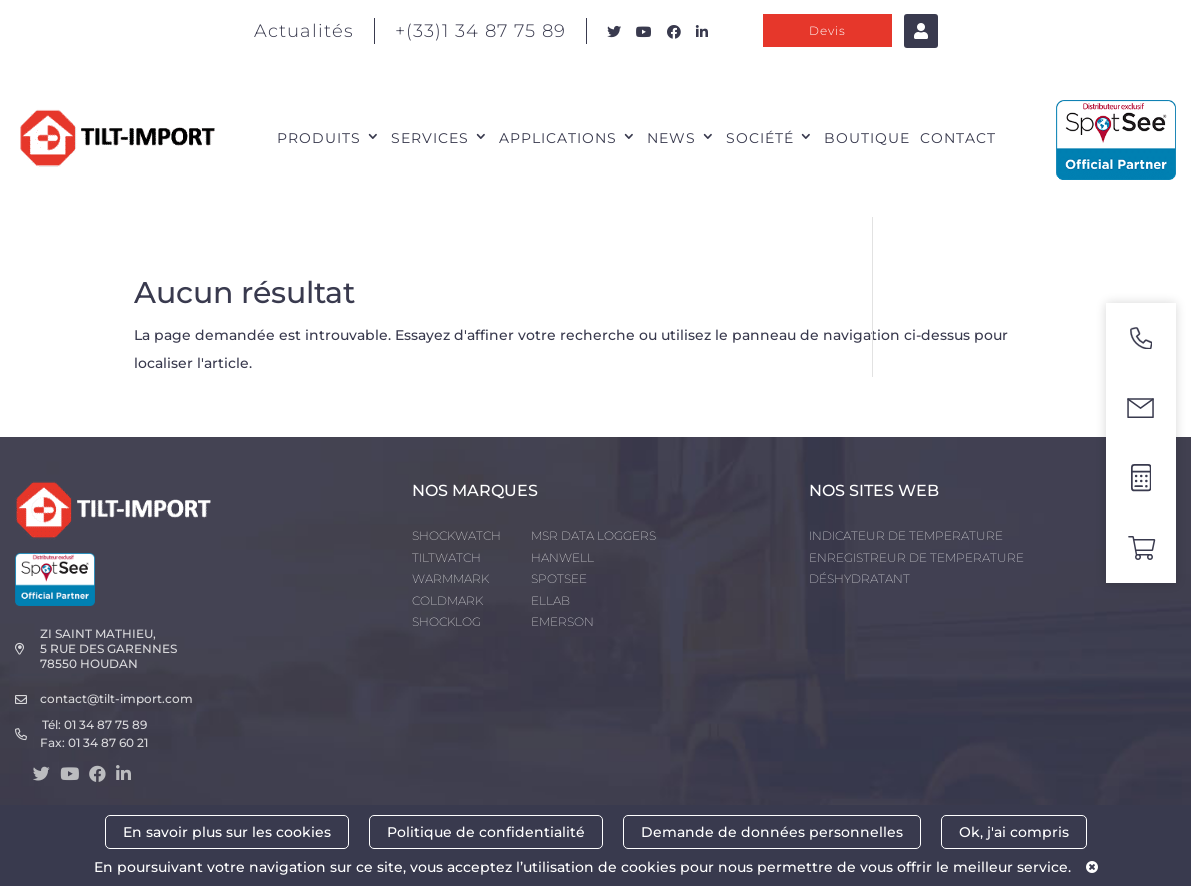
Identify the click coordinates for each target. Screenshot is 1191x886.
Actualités (304, 31)
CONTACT (958, 138)
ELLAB (550, 600)
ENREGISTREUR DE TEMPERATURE (916, 557)
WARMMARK (450, 578)
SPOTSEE (559, 578)
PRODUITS (319, 138)
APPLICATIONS (558, 138)
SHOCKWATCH (456, 535)
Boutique (867, 138)
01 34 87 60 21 (108, 742)
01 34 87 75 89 (105, 724)
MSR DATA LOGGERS (593, 535)
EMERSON (562, 621)
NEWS (671, 138)
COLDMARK (447, 600)
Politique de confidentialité (486, 832)
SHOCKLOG (446, 621)
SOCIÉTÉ (760, 138)
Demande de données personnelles (772, 832)
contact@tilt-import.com (116, 698)
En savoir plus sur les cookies (227, 832)
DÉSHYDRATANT (859, 578)
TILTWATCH (446, 557)
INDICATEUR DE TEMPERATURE (906, 535)
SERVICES (430, 138)
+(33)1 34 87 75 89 (480, 31)
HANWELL (562, 557)
